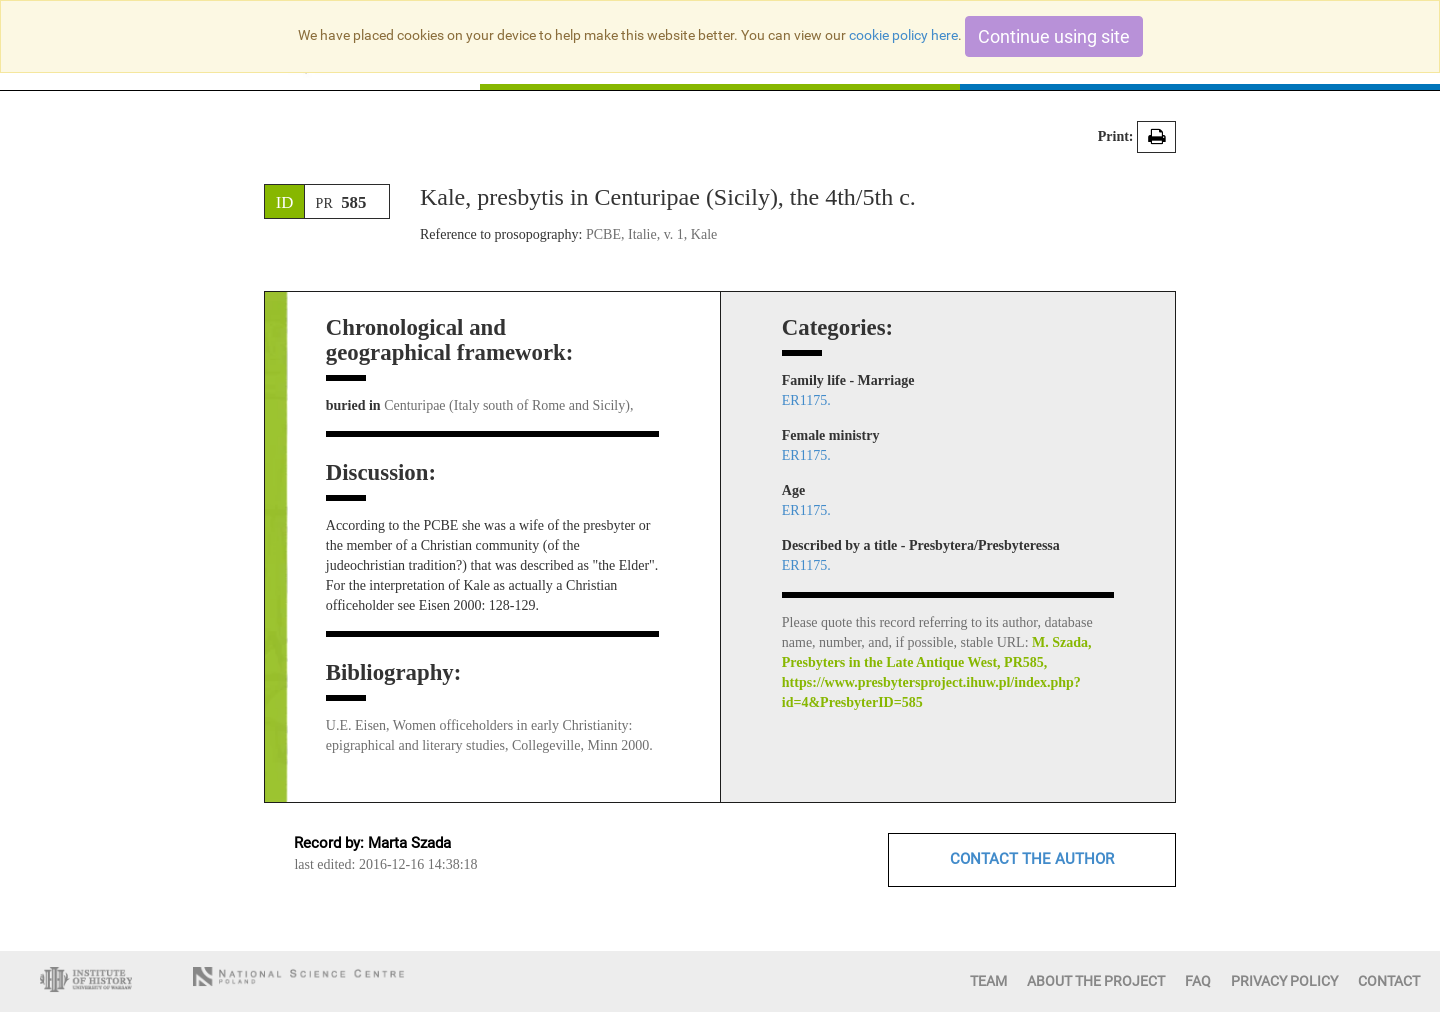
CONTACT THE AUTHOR (1032, 859)
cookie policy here (903, 35)
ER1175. (806, 400)
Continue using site (1054, 36)
